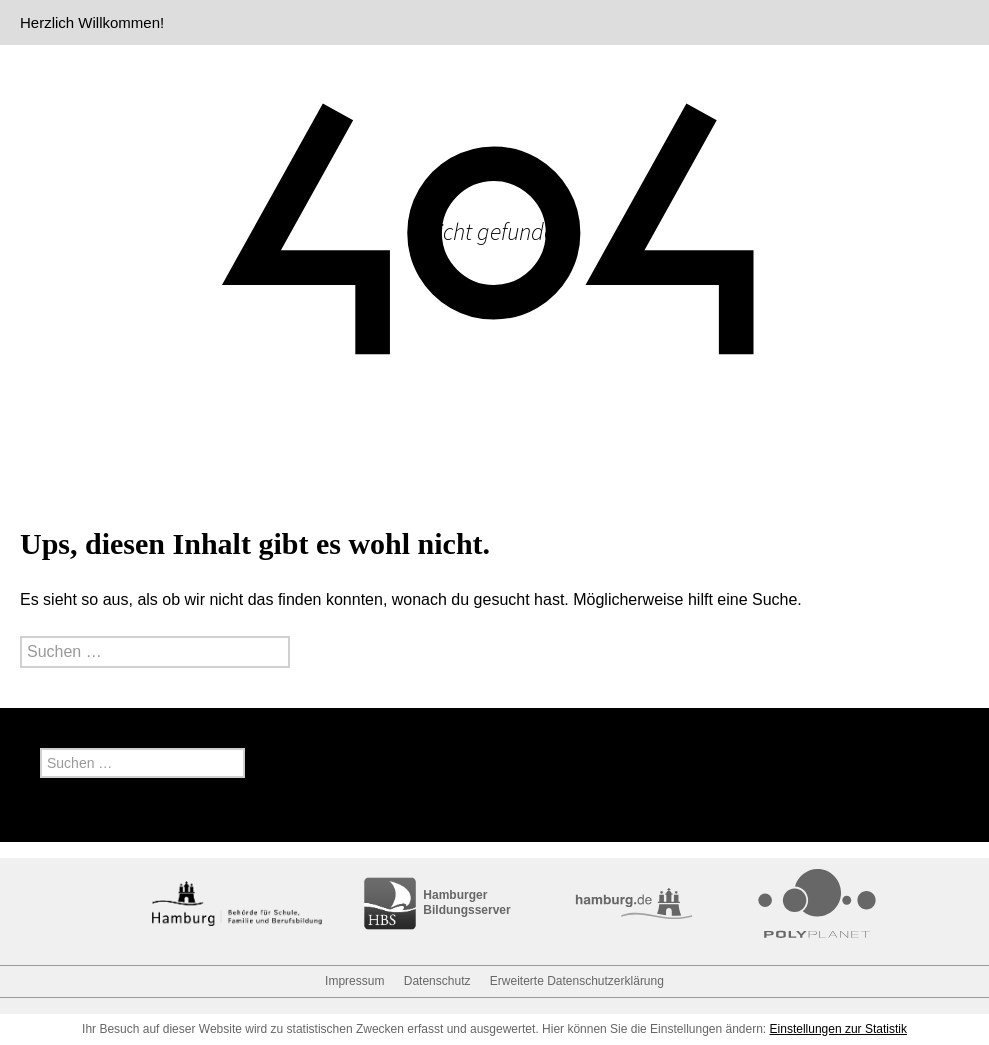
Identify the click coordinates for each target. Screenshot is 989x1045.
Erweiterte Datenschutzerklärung (577, 981)
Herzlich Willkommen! (92, 22)
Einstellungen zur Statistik (838, 1029)
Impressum (354, 981)
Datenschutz (437, 981)
